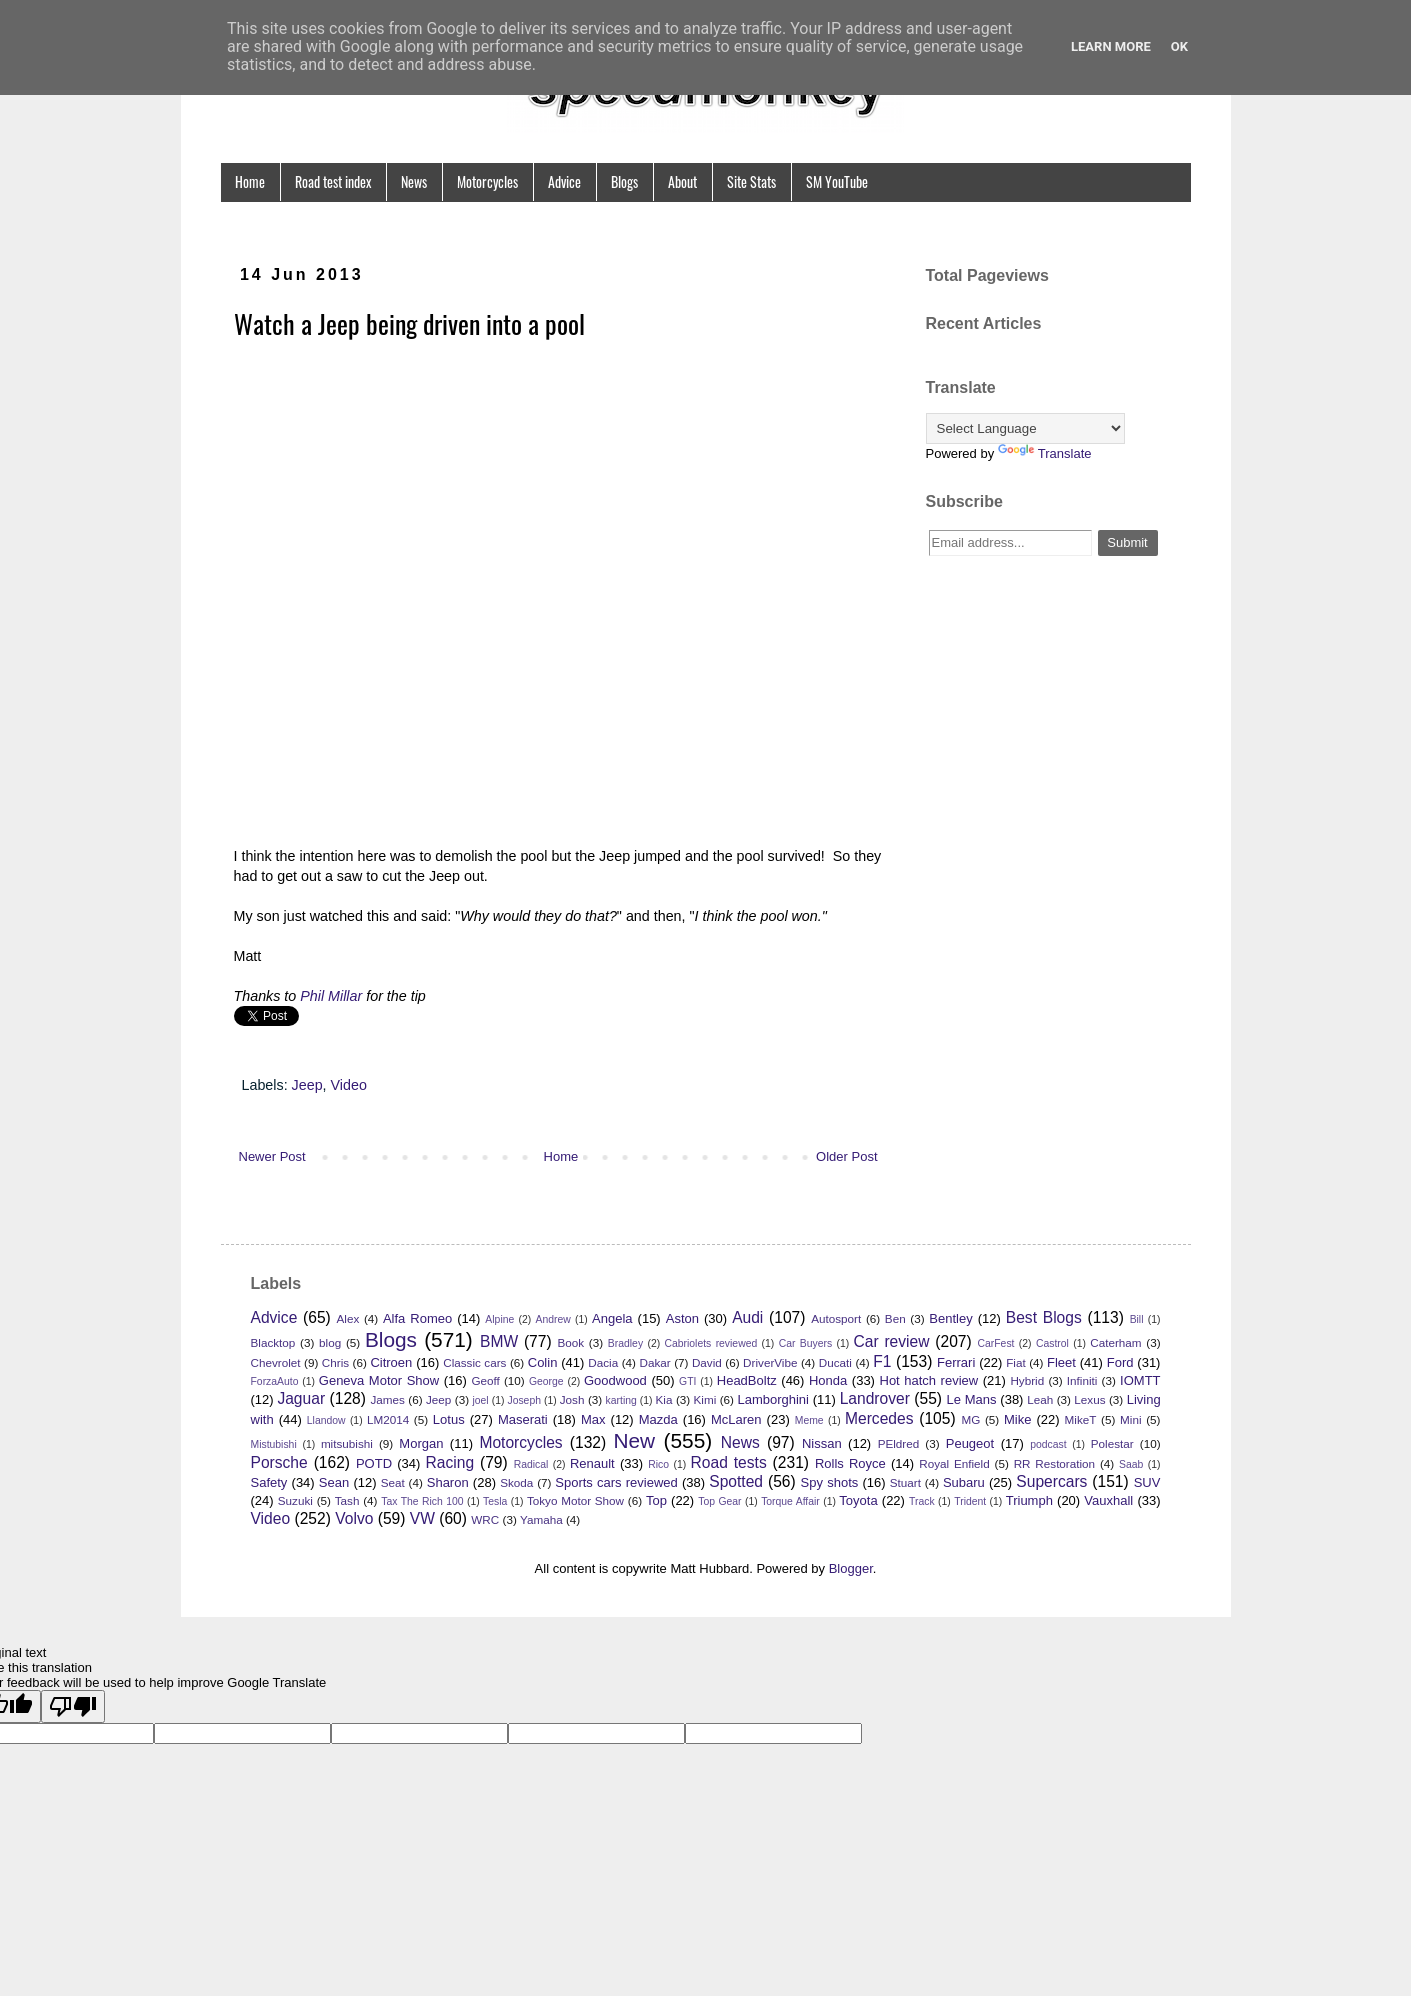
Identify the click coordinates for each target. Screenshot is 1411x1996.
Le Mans (972, 1399)
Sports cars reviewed (616, 1482)
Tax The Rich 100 (422, 1501)
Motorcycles (487, 181)
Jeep (307, 1085)
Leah (1040, 1399)
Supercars (1051, 1481)
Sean (334, 1482)
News (414, 181)
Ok (1179, 46)
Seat (393, 1482)
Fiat (1015, 1362)
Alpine (499, 1319)
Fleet (1061, 1362)
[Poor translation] (73, 1706)
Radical (531, 1464)
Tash (347, 1500)
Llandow (326, 1420)
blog (330, 1342)
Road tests (729, 1462)
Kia (664, 1399)
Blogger (851, 1568)
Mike (1017, 1419)
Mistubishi (274, 1444)
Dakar (654, 1362)
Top (656, 1500)
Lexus (1089, 1399)
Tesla (495, 1501)
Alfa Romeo (417, 1318)
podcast (1048, 1444)
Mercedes (879, 1418)
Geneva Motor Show (379, 1380)
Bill (1137, 1319)
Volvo (354, 1518)
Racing (450, 1462)
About (682, 181)
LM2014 (388, 1419)
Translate (1045, 453)
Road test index (333, 181)
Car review (892, 1341)
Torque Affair (790, 1501)
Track (922, 1501)
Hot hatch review (929, 1380)
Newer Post (272, 1156)
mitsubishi (347, 1443)
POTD (374, 1463)
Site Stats (751, 181)
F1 (882, 1361)
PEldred (899, 1443)
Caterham (1115, 1342)
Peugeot (970, 1443)
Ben (895, 1318)
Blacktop (273, 1342)
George (546, 1381)
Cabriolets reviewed (711, 1343)
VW (422, 1518)
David (707, 1362)
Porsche (279, 1462)
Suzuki (295, 1500)
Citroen (391, 1362)
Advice (564, 181)
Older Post (846, 1156)
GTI (687, 1381)
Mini (1130, 1419)
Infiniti (1082, 1380)
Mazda (658, 1419)
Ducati (835, 1362)
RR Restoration (1054, 1463)
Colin (543, 1362)
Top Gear (719, 1501)
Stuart (905, 1482)
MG (970, 1419)
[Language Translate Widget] (1025, 428)
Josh (572, 1399)
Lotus (449, 1419)
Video (349, 1085)
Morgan (421, 1443)
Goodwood (615, 1380)
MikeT (1081, 1419)
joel (480, 1400)
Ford (1120, 1362)
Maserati (523, 1419)
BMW (499, 1341)
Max (593, 1419)
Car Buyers (805, 1343)
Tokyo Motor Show (575, 1500)
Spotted (736, 1481)
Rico (658, 1464)
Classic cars (474, 1362)
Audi (747, 1317)
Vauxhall (1108, 1500)
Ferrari (956, 1362)
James (387, 1399)
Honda (828, 1380)
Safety (269, 1482)
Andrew (553, 1319)
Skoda (516, 1482)
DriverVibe (770, 1362)
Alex (348, 1318)
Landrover (875, 1398)
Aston (682, 1318)
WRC (485, 1519)
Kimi (705, 1399)
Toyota (858, 1500)
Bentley (950, 1318)
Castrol (1052, 1343)
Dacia (603, 1362)
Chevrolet (276, 1362)
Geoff (485, 1380)
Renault (592, 1463)
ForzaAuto (275, 1381)
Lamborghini (773, 1399)
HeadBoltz (747, 1380)
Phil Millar (331, 996)
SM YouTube (837, 181)
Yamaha (541, 1519)
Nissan (822, 1443)
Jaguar (301, 1398)
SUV (1147, 1482)
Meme (809, 1420)
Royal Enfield (954, 1463)
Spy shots (830, 1482)
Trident (970, 1501)
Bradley (625, 1343)
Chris (335, 1362)
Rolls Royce (850, 1463)
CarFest (996, 1343)
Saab (1131, 1464)
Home (250, 181)
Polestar (1112, 1443)
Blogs (624, 181)
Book (570, 1342)
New (634, 1440)
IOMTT (1140, 1380)
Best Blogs (1044, 1317)
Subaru (964, 1482)
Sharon (448, 1482)
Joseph (524, 1400)
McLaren (736, 1419)
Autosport (836, 1318)
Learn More (1111, 46)
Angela (612, 1318)
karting (621, 1400)
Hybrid (1027, 1380)
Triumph (1029, 1500)
